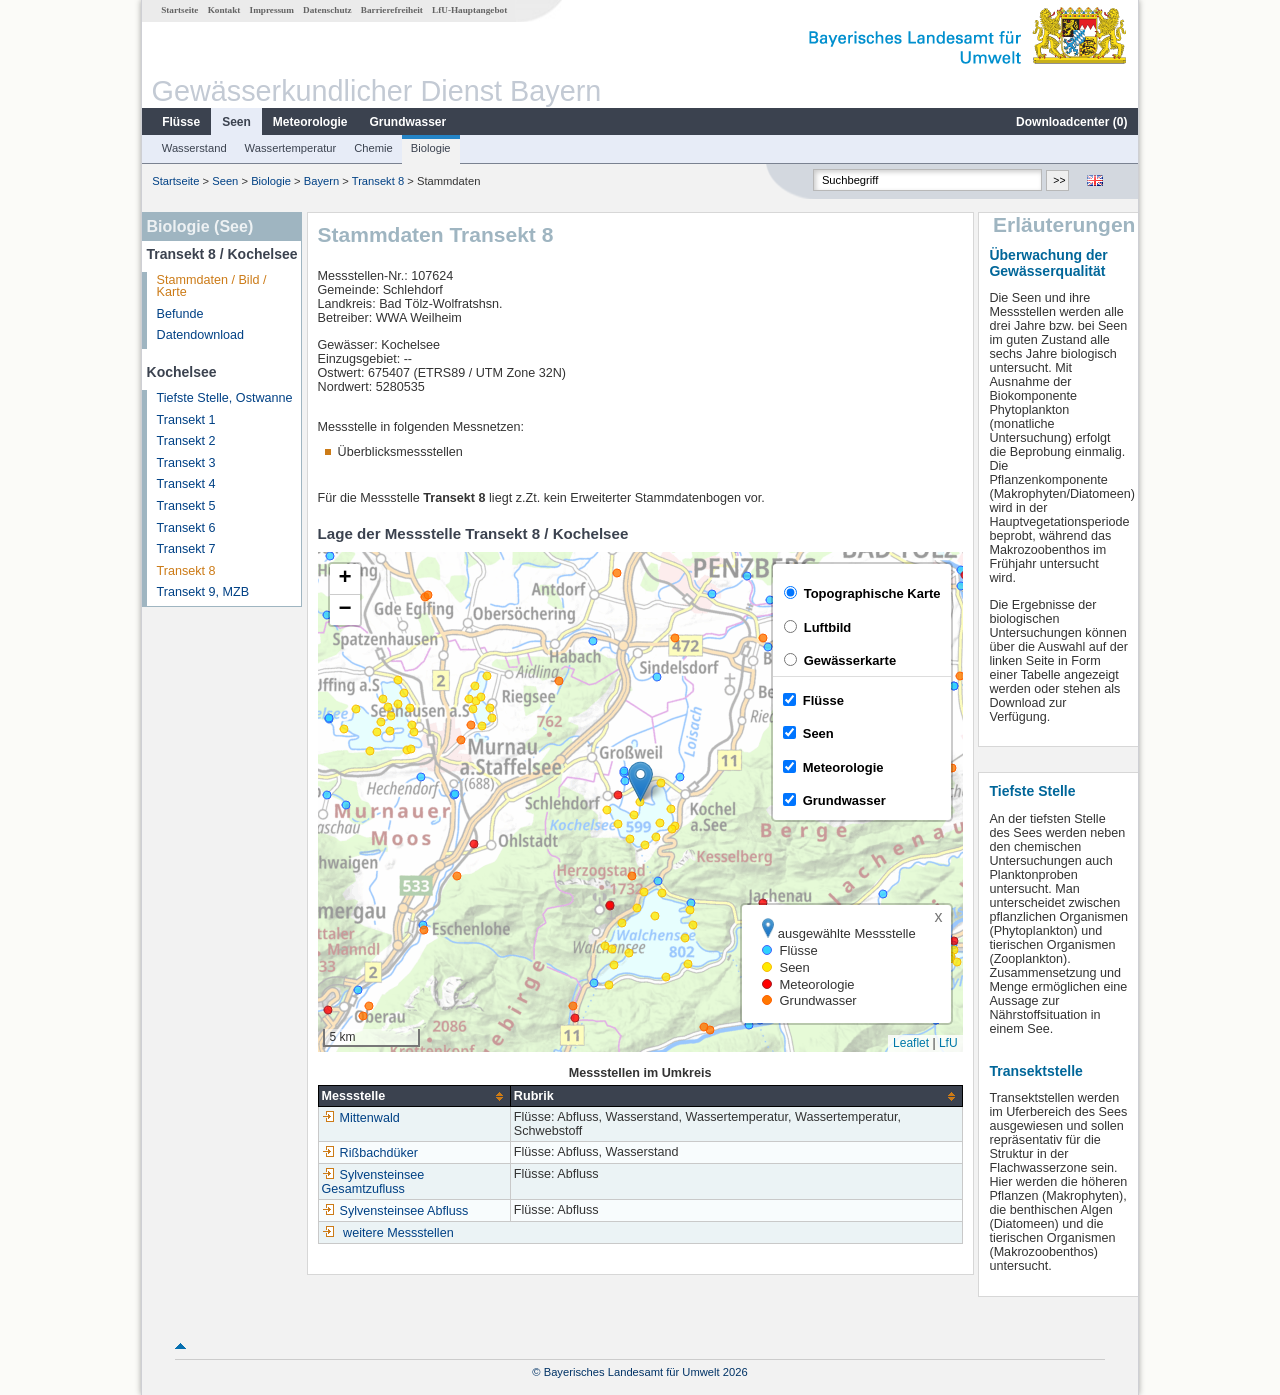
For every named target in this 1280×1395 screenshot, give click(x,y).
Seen (236, 122)
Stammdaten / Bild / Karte (212, 286)
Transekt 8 (378, 181)
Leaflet (911, 1043)
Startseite (179, 10)
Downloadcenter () (1071, 122)
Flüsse (181, 122)
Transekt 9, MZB (203, 592)
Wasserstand (194, 148)
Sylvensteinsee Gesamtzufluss (373, 1182)
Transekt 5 (186, 506)
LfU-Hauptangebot (469, 10)
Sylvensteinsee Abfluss (395, 1211)
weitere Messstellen (398, 1233)
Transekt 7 (186, 549)
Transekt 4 (186, 484)
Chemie (373, 148)
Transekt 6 (186, 528)
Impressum (272, 10)
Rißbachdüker (370, 1153)
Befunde (180, 314)
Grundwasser (408, 122)
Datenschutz (327, 10)
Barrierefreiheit (392, 10)
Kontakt (224, 10)
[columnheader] (414, 1096)
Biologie (431, 148)
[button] (640, 781)
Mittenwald (361, 1118)
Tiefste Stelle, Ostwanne (225, 398)
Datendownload (201, 335)
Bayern (321, 181)
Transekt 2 (186, 441)
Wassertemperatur (291, 148)
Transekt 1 (186, 420)
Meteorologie (310, 122)
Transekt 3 (186, 463)
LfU (948, 1043)
